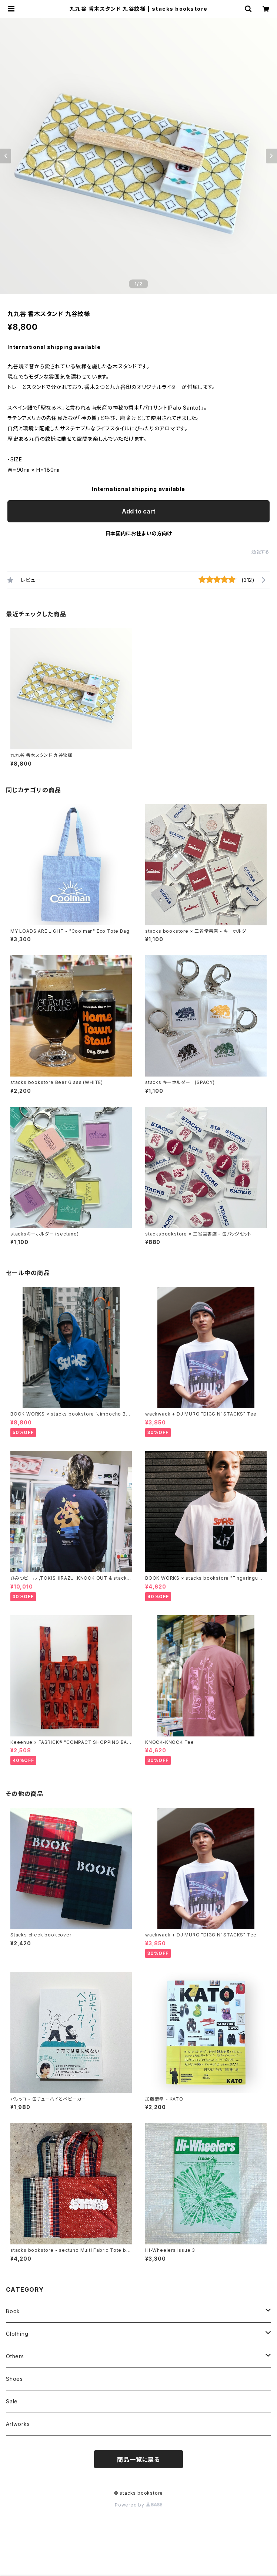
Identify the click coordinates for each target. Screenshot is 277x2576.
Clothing (17, 2334)
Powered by (138, 2505)
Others (15, 2356)
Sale (12, 2401)
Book (13, 2311)
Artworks (18, 2424)
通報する (260, 552)
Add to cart (139, 511)
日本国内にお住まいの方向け (138, 533)
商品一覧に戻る (138, 2459)
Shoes (14, 2379)
